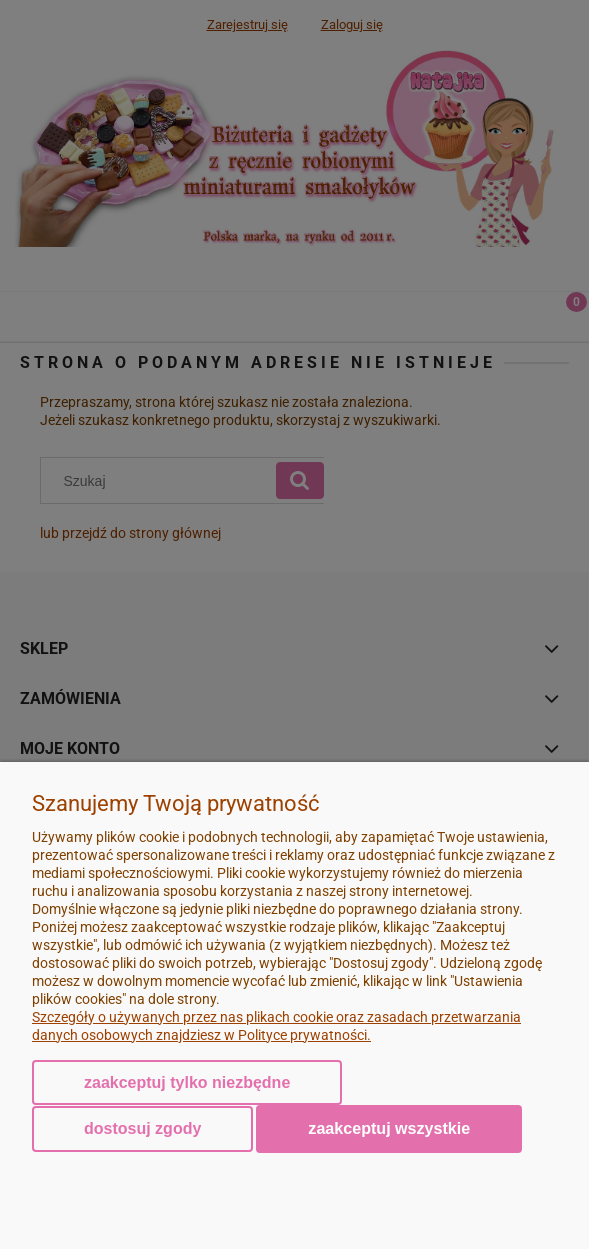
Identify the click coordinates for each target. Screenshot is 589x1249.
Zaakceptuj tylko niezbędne (187, 1082)
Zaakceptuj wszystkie (389, 1128)
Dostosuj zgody (142, 1128)
